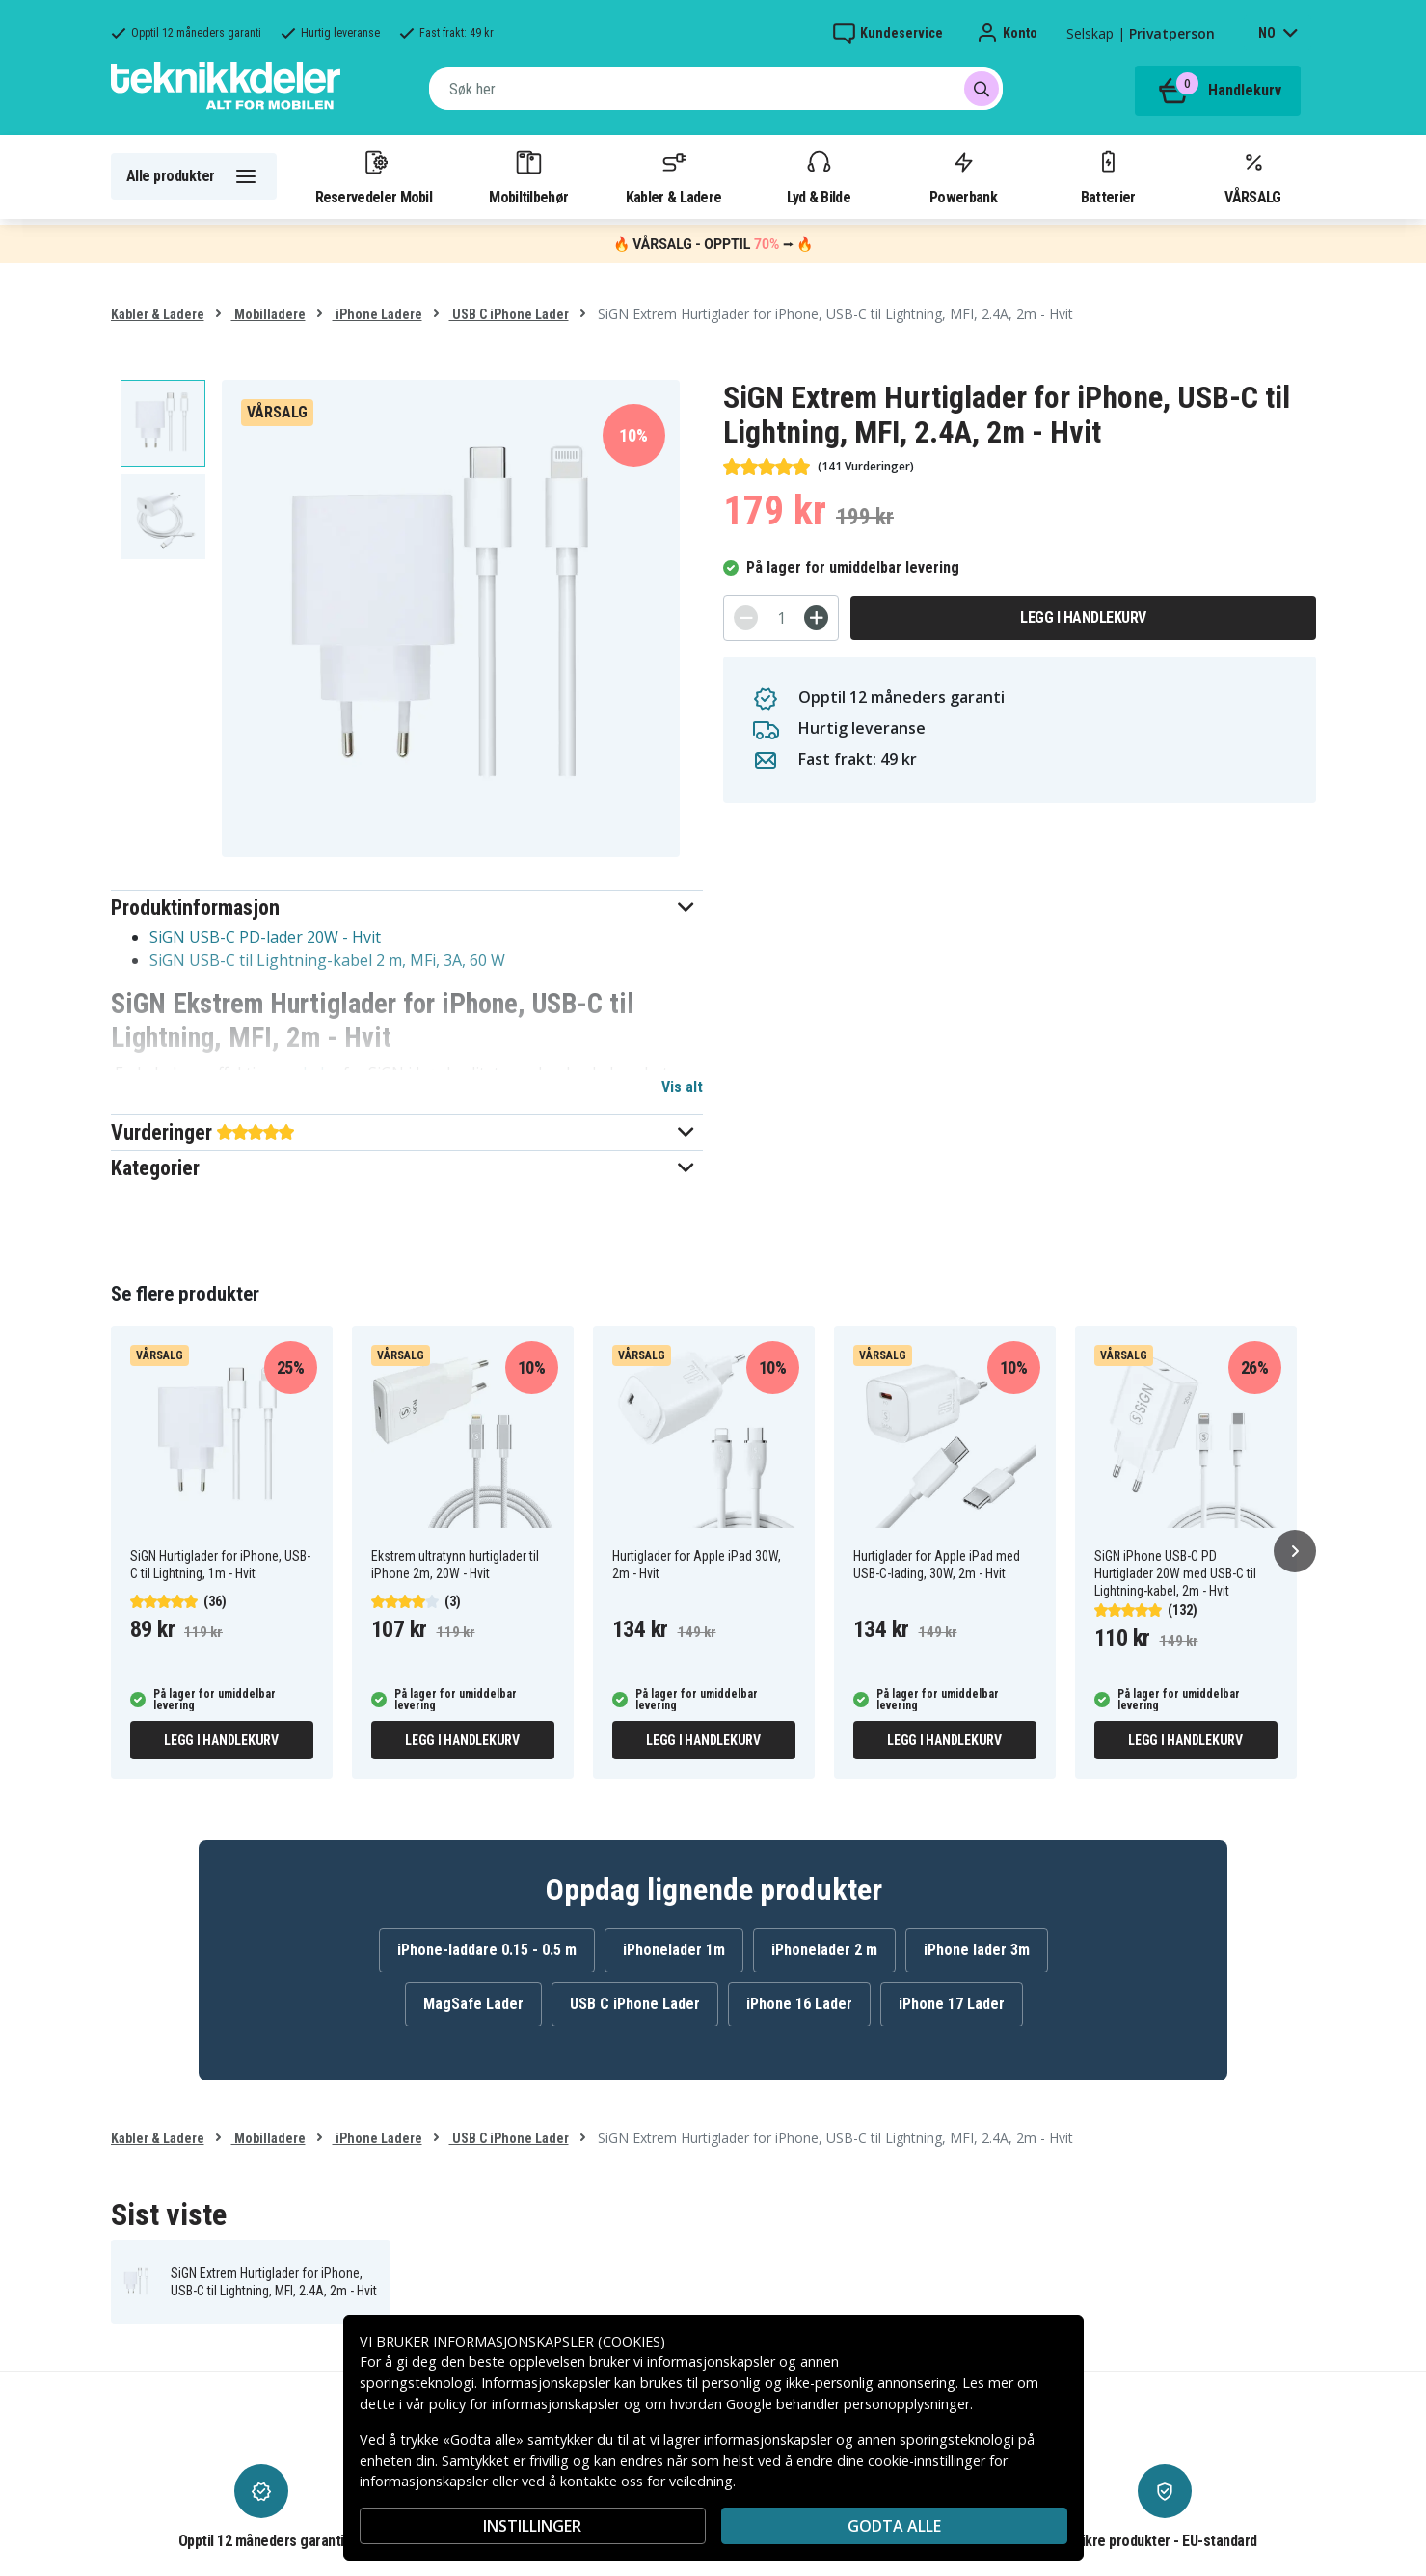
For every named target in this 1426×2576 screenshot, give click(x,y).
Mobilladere (268, 314)
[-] (746, 617)
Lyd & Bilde (818, 176)
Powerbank (963, 176)
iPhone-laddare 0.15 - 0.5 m (487, 1950)
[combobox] (716, 88)
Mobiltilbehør (528, 176)
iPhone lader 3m (977, 1950)
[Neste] (1295, 1551)
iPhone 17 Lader (952, 2004)
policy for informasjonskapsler (524, 2404)
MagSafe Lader (473, 2004)
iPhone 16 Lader (799, 2004)
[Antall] (781, 618)
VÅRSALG (1252, 176)
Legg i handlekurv (1083, 617)
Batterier (1108, 176)
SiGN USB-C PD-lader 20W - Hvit (265, 937)
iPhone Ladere (377, 314)
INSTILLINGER (532, 2525)
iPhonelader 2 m (824, 1950)
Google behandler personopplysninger (848, 2404)
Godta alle (894, 2525)
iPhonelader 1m (674, 1950)
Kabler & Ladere (674, 176)
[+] (816, 617)
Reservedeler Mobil (374, 176)
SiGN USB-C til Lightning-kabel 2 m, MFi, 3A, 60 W (327, 960)
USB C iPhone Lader (509, 314)
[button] (407, 908)
